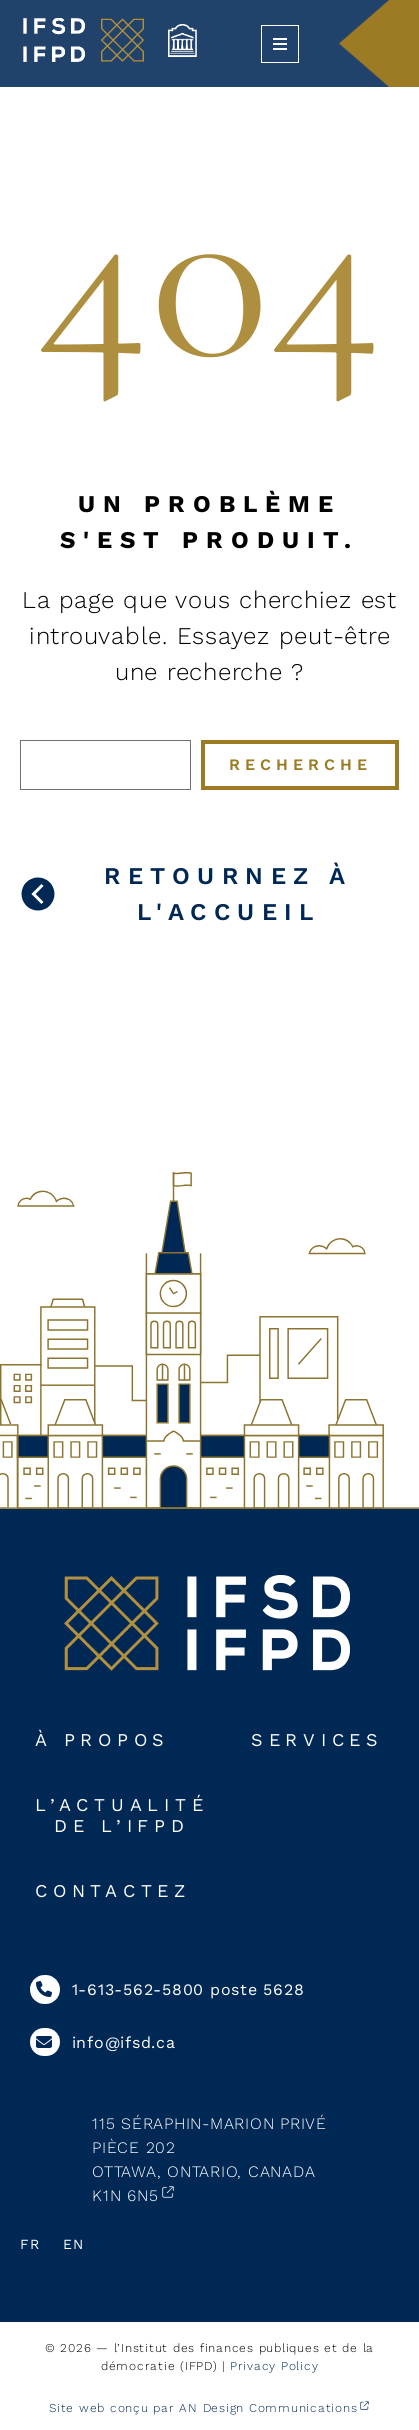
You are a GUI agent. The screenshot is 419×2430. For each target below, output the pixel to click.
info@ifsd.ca (103, 2042)
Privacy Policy (274, 2366)
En (73, 2244)
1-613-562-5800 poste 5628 (167, 1989)
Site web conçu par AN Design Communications (203, 2408)
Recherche (300, 764)
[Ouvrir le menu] (280, 44)
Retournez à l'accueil (228, 894)
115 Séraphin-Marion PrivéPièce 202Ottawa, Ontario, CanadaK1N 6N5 (209, 2159)
